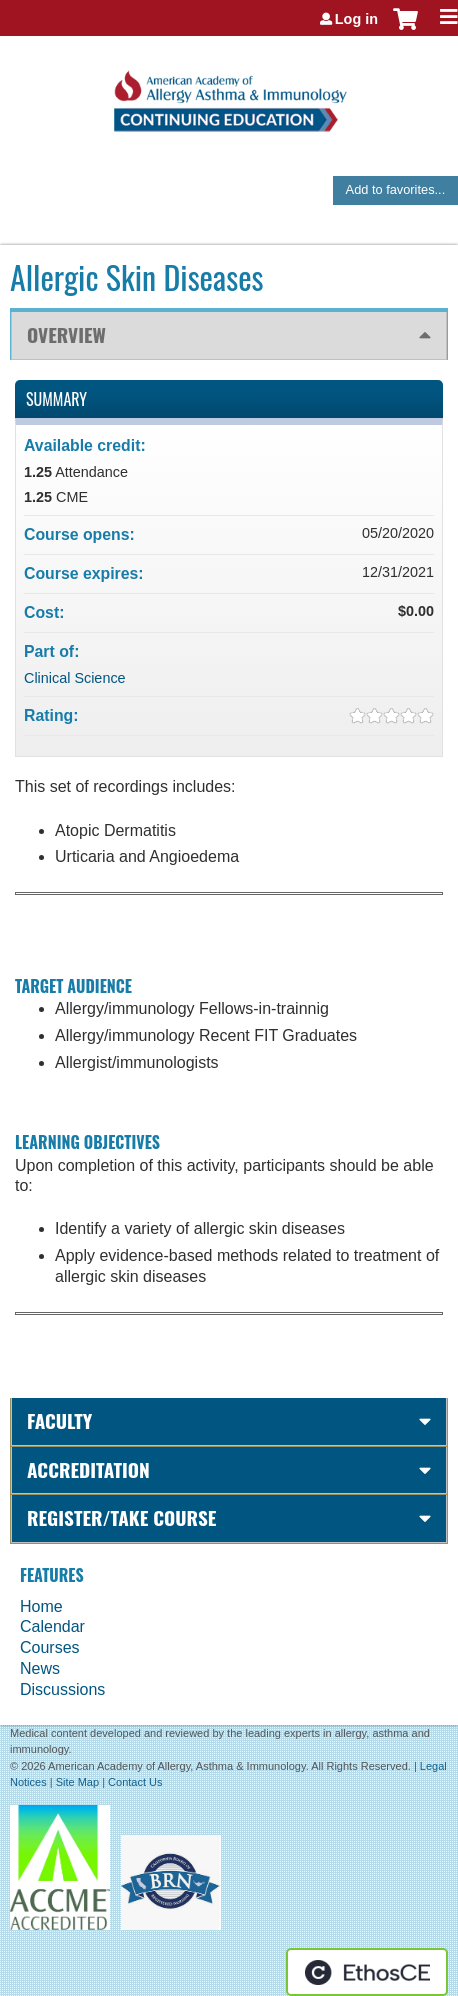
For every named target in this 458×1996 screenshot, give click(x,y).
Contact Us (135, 1782)
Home (41, 1606)
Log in (356, 19)
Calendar (52, 1626)
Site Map (77, 1782)
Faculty (59, 1420)
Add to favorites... (396, 189)
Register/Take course (121, 1517)
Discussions (62, 1689)
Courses (50, 1647)
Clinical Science (75, 678)
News (40, 1668)
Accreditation (88, 1469)
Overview (66, 334)
